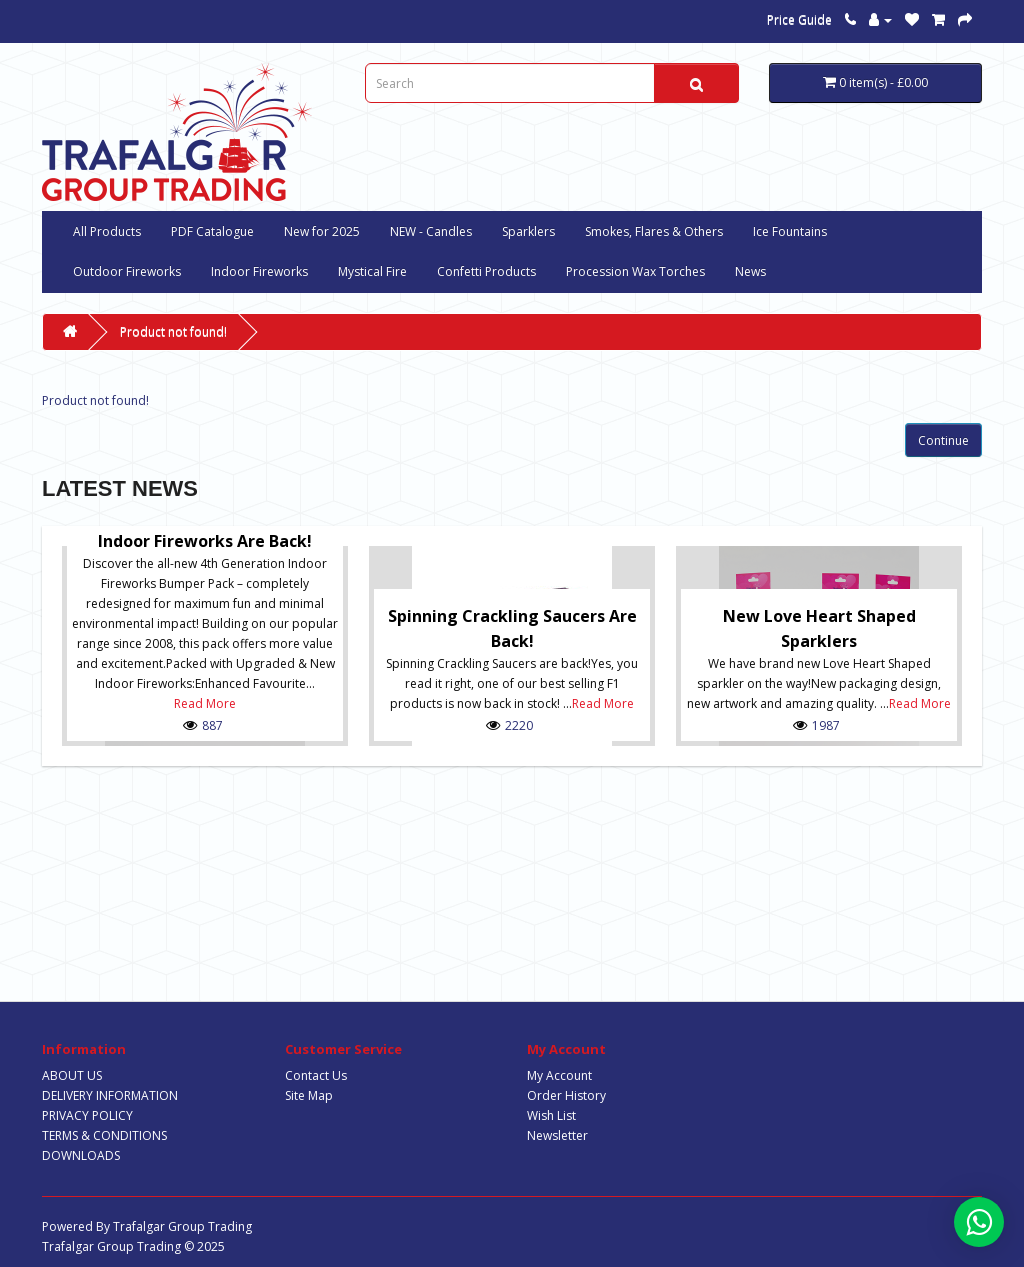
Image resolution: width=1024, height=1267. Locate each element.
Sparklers (528, 231)
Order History (566, 1095)
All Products (107, 231)
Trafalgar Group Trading (182, 1226)
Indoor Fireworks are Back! (205, 541)
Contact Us (316, 1075)
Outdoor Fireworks (127, 271)
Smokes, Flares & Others (654, 231)
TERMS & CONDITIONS (104, 1135)
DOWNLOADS (81, 1155)
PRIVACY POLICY (87, 1115)
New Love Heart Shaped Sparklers (819, 628)
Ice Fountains (790, 231)
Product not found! (173, 331)
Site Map (309, 1095)
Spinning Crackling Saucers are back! (512, 628)
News (750, 271)
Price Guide (799, 19)
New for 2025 (322, 231)
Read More (205, 703)
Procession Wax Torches (635, 271)
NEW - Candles (431, 231)
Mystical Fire (372, 271)
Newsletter (557, 1135)
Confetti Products (486, 271)
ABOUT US (72, 1075)
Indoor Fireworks (259, 271)
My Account (559, 1075)
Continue (943, 440)
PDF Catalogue (212, 231)
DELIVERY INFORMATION (110, 1095)
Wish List (551, 1115)
